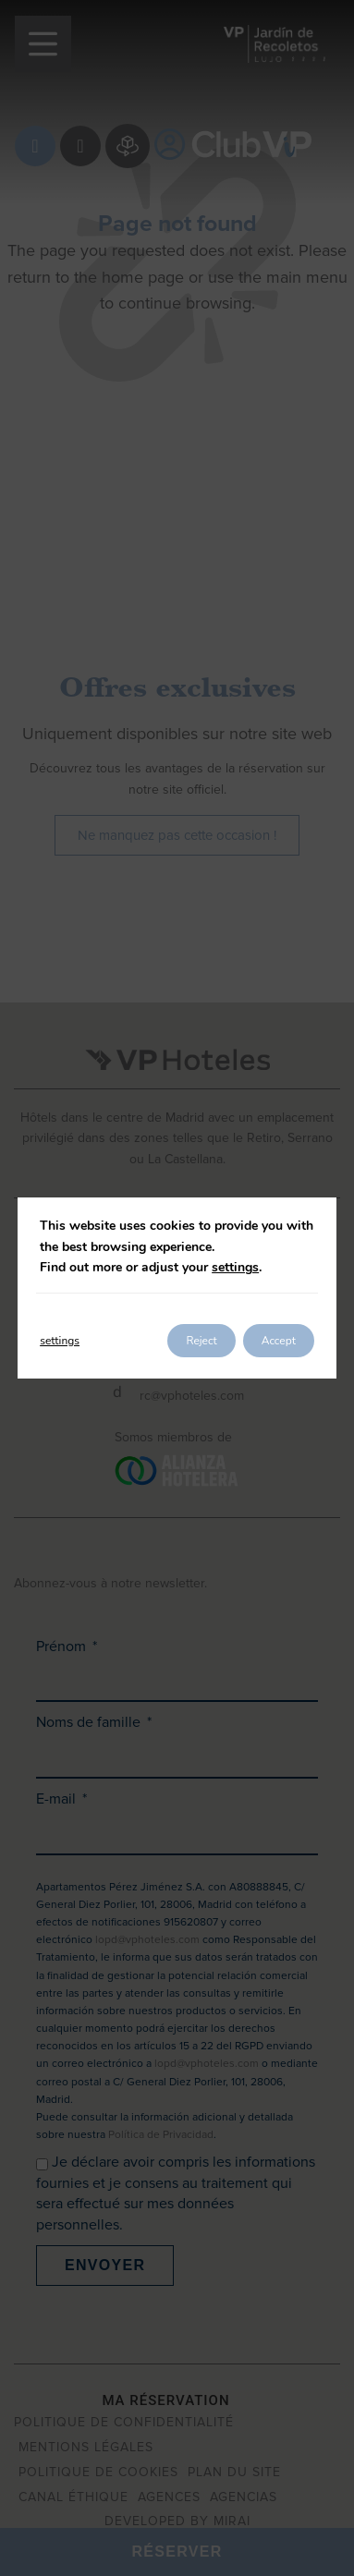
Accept (279, 1340)
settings (235, 1267)
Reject (201, 1340)
